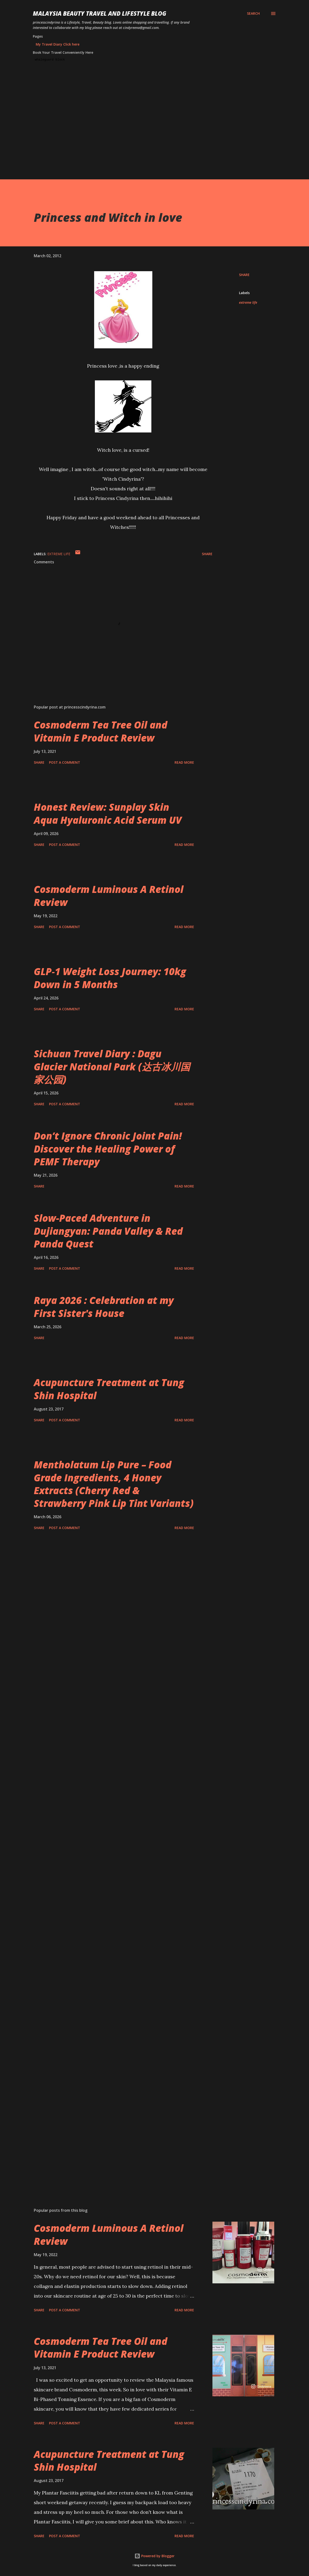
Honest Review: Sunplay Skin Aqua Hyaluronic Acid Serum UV (108, 813)
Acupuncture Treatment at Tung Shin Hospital (109, 1389)
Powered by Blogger (154, 2556)
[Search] (253, 13)
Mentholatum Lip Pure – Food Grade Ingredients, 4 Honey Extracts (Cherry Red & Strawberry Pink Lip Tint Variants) (114, 1484)
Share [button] (244, 274)
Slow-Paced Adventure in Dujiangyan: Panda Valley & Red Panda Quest (108, 1230)
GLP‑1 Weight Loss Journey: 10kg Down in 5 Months (110, 978)
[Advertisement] (145, 145)
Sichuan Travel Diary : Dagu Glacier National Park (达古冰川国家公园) (112, 1066)
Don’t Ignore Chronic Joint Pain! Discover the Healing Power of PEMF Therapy (108, 1148)
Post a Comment (64, 762)
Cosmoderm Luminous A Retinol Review (108, 896)
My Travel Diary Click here (57, 44)
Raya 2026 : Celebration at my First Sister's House (104, 1307)
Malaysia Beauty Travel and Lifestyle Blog (99, 13)
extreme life (248, 302)
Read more (184, 762)
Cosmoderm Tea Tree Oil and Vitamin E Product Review (100, 731)
